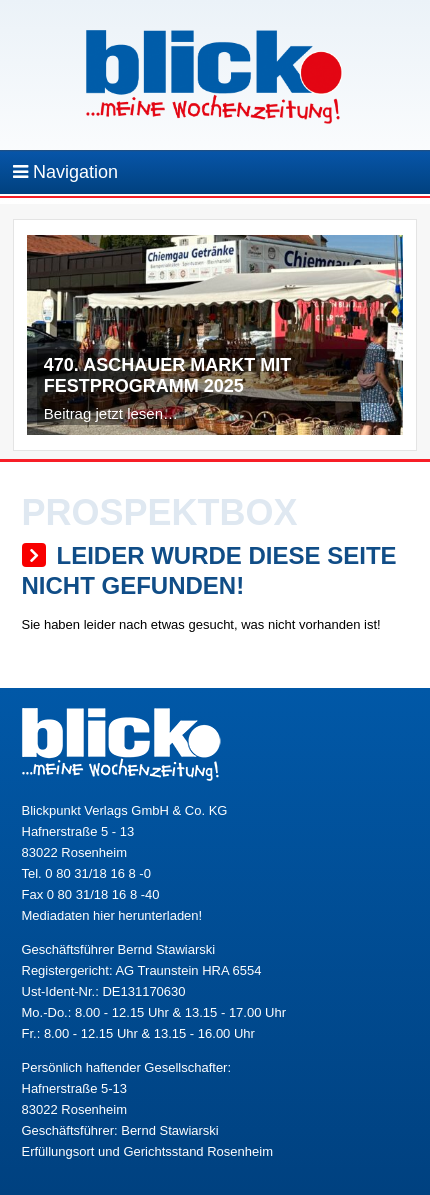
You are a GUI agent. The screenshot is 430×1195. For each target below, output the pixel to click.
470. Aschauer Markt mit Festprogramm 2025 (167, 375)
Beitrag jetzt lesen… (111, 413)
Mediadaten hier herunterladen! (112, 915)
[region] (215, 340)
